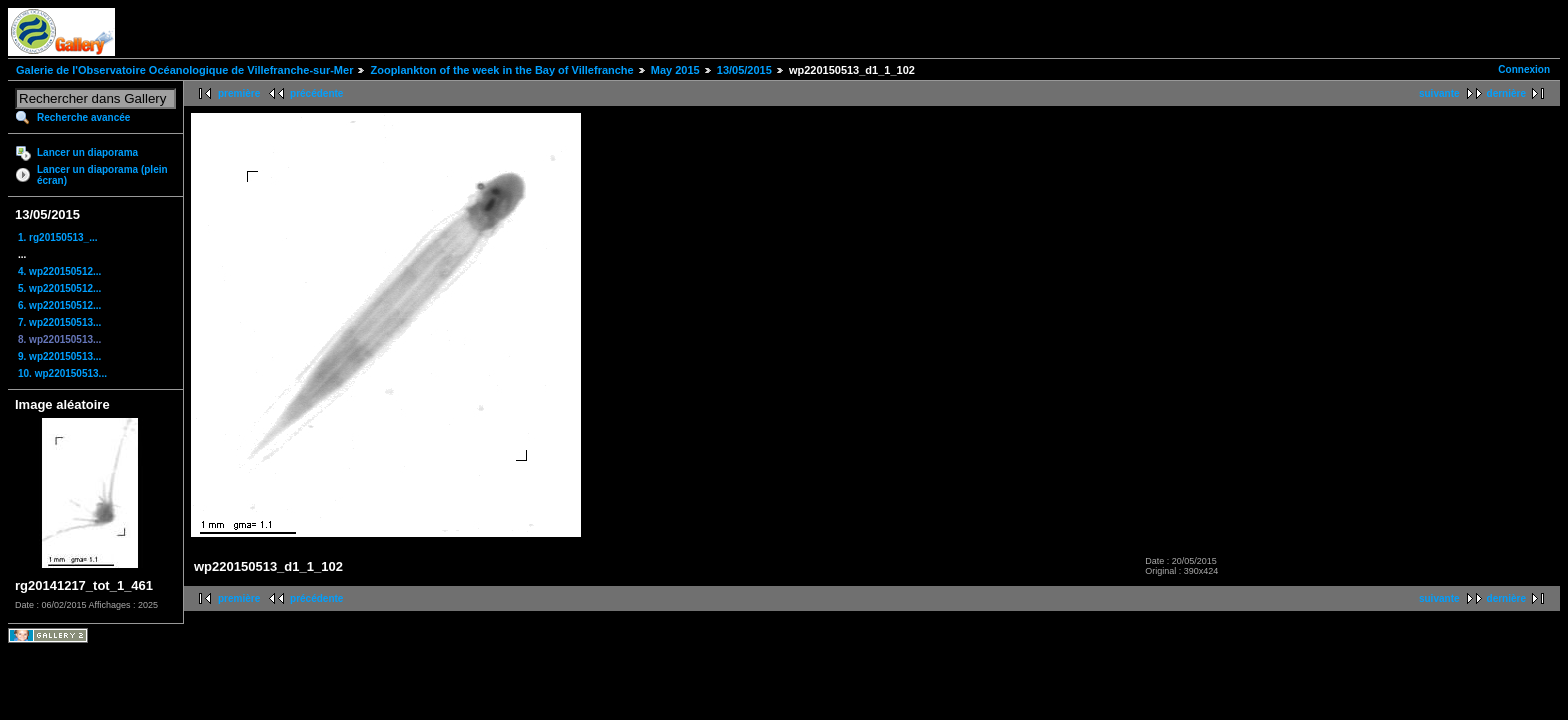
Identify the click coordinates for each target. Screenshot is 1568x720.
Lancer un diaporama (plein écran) (102, 175)
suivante (1439, 93)
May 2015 (675, 70)
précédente (316, 93)
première (239, 93)
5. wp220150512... (59, 288)
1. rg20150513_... (58, 237)
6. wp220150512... (59, 305)
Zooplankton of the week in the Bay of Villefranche (501, 70)
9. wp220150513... (59, 356)
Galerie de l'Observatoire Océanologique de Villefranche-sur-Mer (184, 70)
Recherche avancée (83, 117)
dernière (1506, 93)
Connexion (1524, 69)
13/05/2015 (744, 70)
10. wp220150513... (62, 373)
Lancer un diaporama (87, 152)
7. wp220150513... (59, 322)
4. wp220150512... (59, 271)
